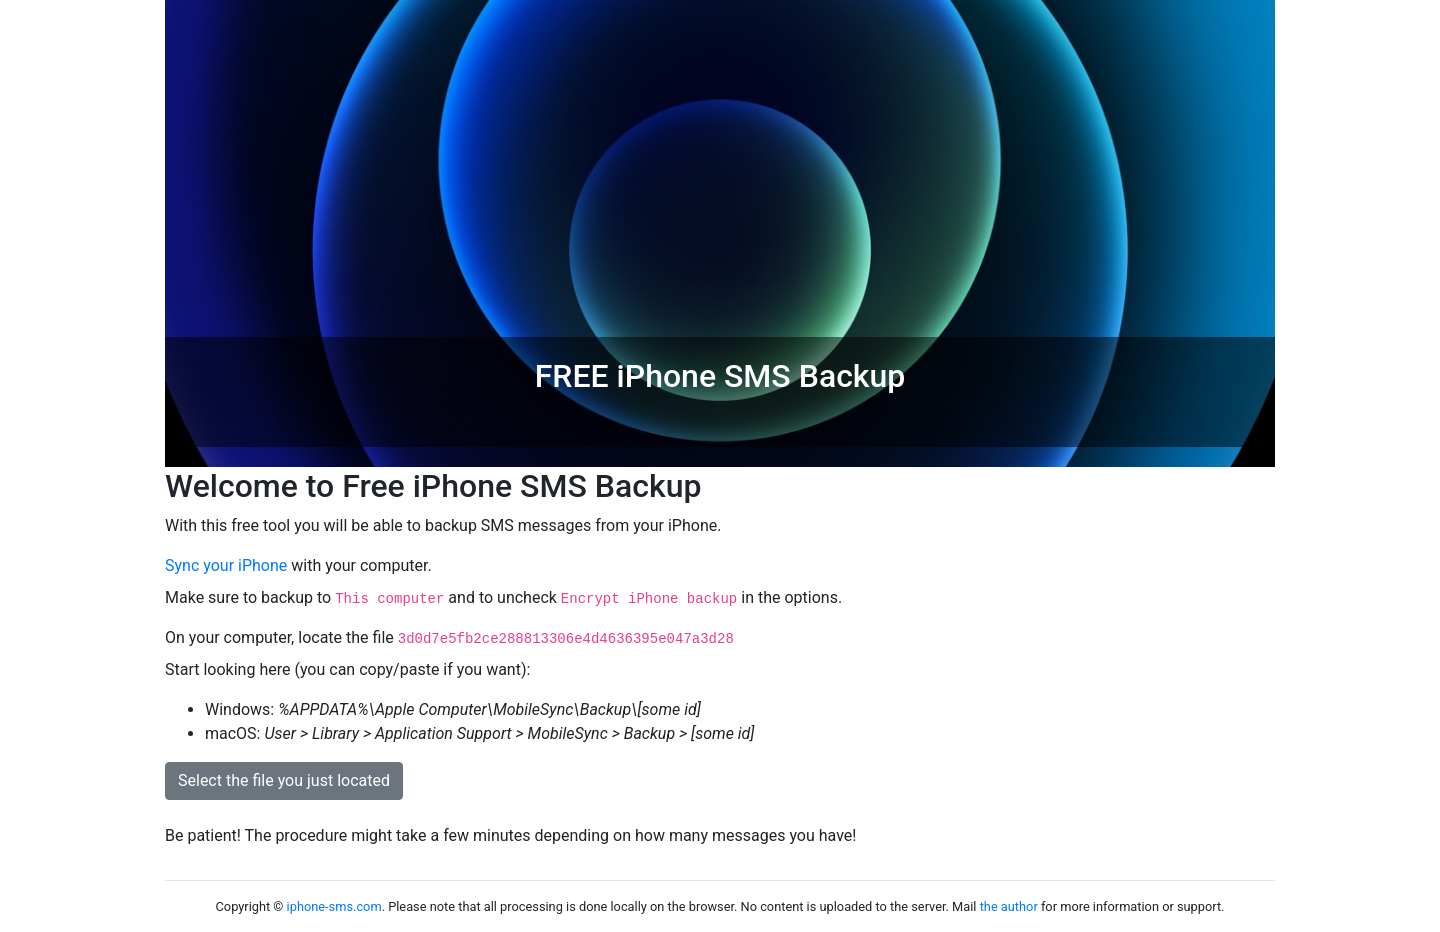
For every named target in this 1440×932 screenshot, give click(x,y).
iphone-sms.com (334, 906)
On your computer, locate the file (449, 637)
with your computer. (298, 565)
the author (1009, 906)
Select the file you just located (284, 780)
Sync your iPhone (226, 565)
